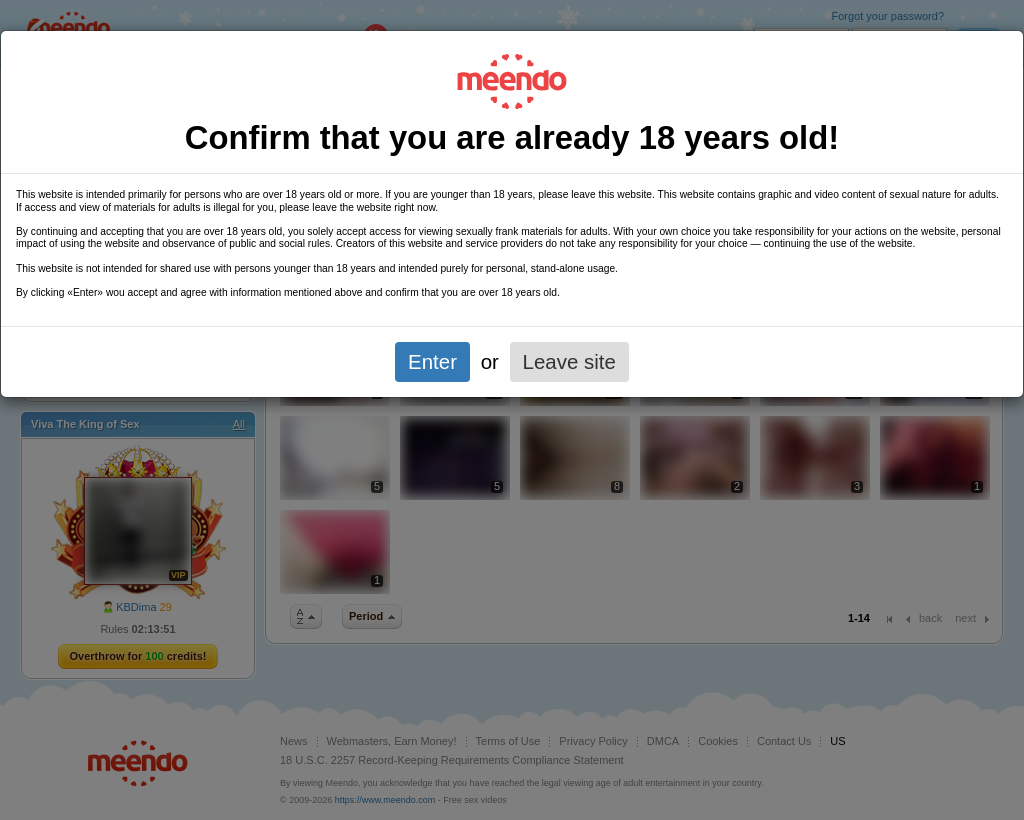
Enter (432, 361)
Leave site (569, 361)
